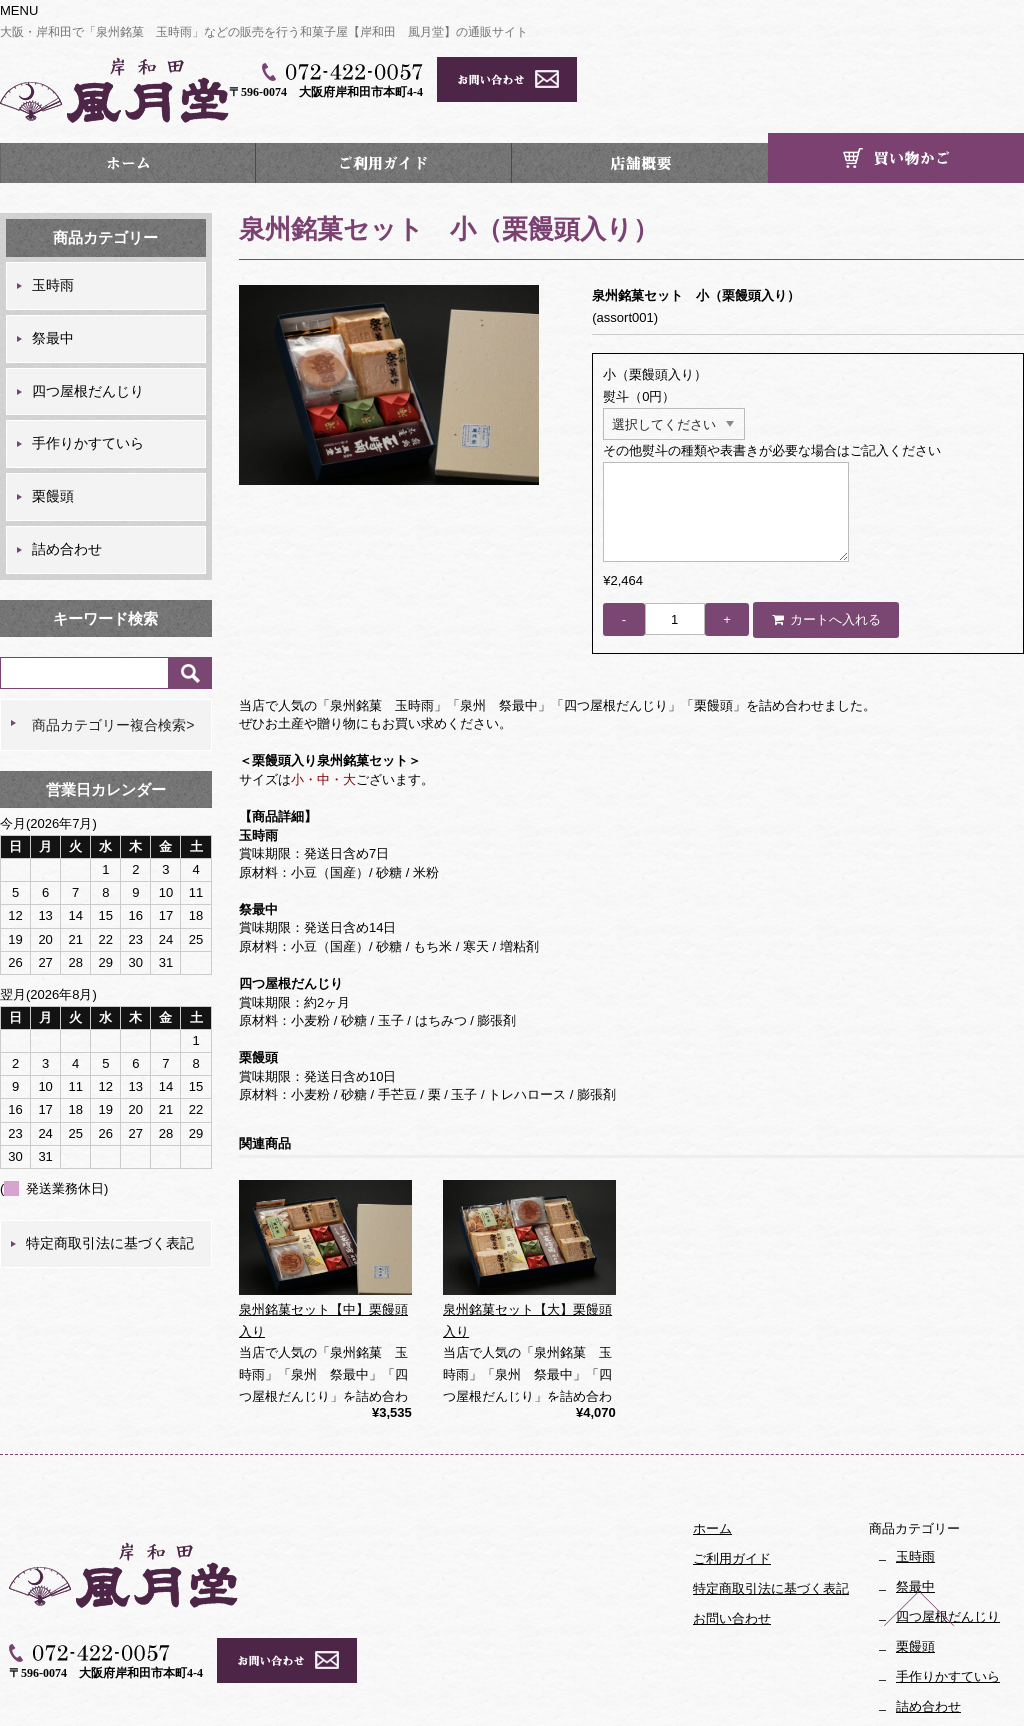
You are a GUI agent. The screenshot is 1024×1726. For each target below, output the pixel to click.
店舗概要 (640, 111)
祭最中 (53, 286)
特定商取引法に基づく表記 (110, 1191)
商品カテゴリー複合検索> (113, 672)
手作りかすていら (88, 391)
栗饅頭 (53, 444)
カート (896, 106)
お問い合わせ (732, 1565)
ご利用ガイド (383, 111)
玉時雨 (53, 233)
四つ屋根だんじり (88, 338)
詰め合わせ (67, 497)
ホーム (128, 111)
